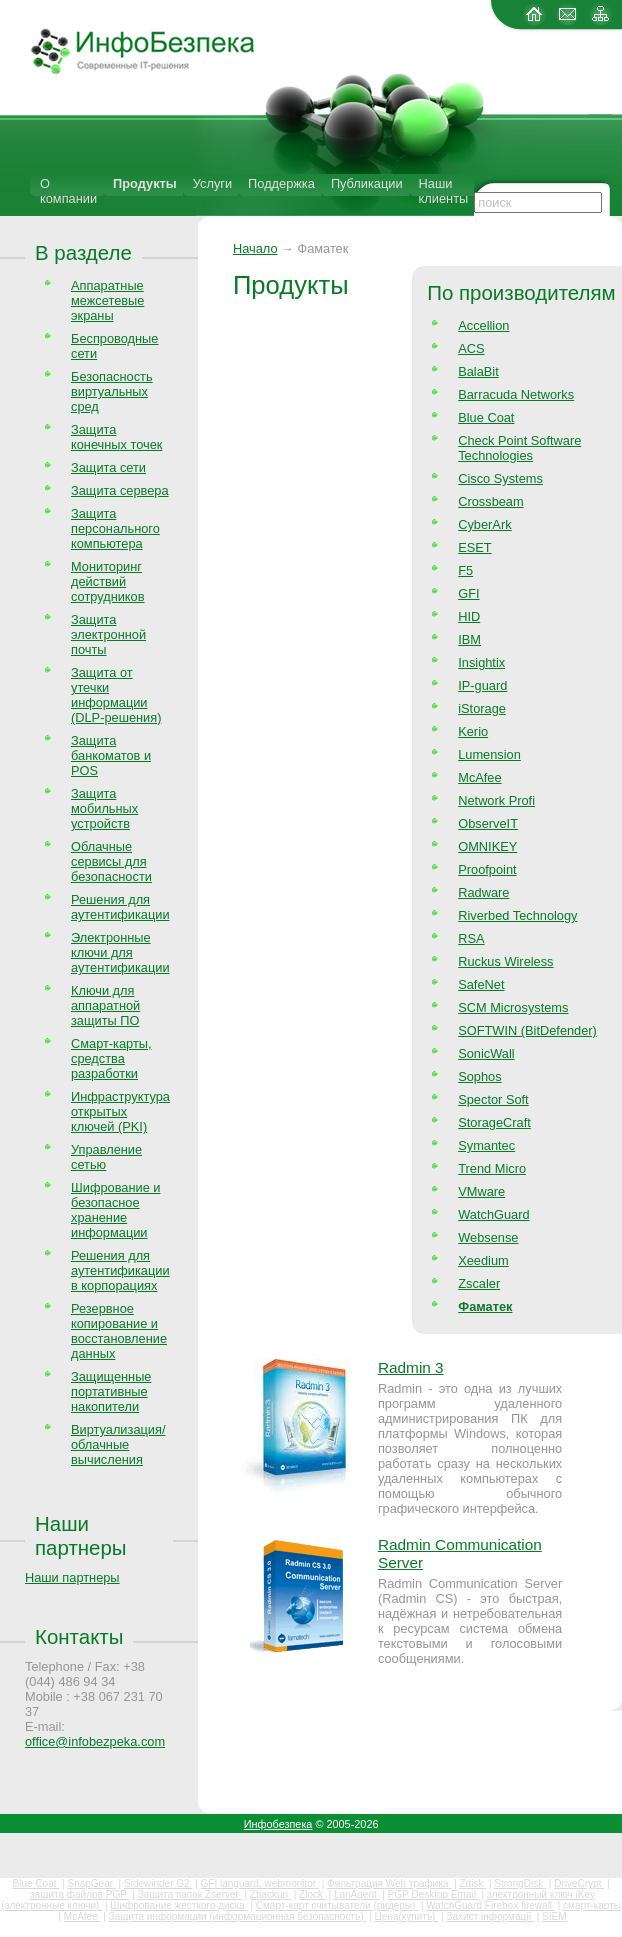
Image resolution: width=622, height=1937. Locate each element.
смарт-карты (592, 1905)
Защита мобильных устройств (104, 808)
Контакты (79, 1636)
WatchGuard (493, 1214)
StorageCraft (494, 1122)
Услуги (212, 183)
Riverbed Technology (517, 915)
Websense (488, 1237)
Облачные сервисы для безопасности (111, 861)
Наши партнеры (81, 1535)
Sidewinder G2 (158, 1883)
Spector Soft (493, 1099)
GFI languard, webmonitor (260, 1883)
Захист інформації (490, 1916)
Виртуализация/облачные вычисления (118, 1444)
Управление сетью (106, 1157)
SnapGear (91, 1883)
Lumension (489, 754)
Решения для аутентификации (120, 907)
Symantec (486, 1145)
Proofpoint (487, 869)
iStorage (482, 708)
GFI (468, 593)
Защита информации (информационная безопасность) (238, 1916)
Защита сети (108, 467)
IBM (469, 639)
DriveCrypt (579, 1883)
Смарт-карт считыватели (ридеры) (337, 1905)
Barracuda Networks (516, 394)
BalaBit (478, 371)
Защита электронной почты (108, 634)
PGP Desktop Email (433, 1894)
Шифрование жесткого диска (178, 1905)
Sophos (479, 1076)
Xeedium (483, 1260)
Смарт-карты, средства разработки (111, 1058)
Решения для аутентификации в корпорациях (120, 1270)
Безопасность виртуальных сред (112, 391)
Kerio (473, 731)
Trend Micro (492, 1168)
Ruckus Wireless (505, 961)
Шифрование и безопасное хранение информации (115, 1210)
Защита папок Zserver (190, 1894)
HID (469, 616)
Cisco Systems (500, 478)
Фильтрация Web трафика (389, 1883)
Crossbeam (490, 501)
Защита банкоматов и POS (111, 755)
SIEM (554, 1916)
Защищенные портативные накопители (111, 1391)
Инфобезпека (278, 1824)
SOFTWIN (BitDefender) (527, 1030)
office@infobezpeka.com (95, 1741)
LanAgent (357, 1894)
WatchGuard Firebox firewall (490, 1905)
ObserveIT (488, 823)
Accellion (483, 325)
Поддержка (281, 183)
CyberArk (484, 524)
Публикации (367, 183)
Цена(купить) (406, 1916)
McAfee (479, 777)
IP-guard (482, 685)
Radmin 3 (411, 1367)
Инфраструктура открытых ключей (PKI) (120, 1111)
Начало (255, 248)
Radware (483, 892)
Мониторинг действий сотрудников (108, 581)
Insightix (481, 662)
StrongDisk (520, 1883)
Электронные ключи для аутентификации (120, 952)
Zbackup (270, 1894)
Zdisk (473, 1883)
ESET (474, 547)
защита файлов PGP (79, 1894)
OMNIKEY (487, 846)
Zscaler (479, 1283)
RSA (471, 938)
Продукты (145, 183)
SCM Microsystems (513, 1007)
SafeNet (481, 984)
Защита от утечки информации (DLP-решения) (116, 695)
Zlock (312, 1894)
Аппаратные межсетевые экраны (107, 300)
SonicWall (486, 1053)
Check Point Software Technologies (519, 448)
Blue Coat (486, 417)
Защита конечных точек (116, 437)
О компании (68, 191)
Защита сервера (120, 490)
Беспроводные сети (114, 346)
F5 (465, 570)
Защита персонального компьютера (115, 528)
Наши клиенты (444, 191)
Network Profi (496, 800)
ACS (471, 348)
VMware (481, 1191)
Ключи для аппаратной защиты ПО (105, 1005)
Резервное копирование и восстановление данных (119, 1331)
